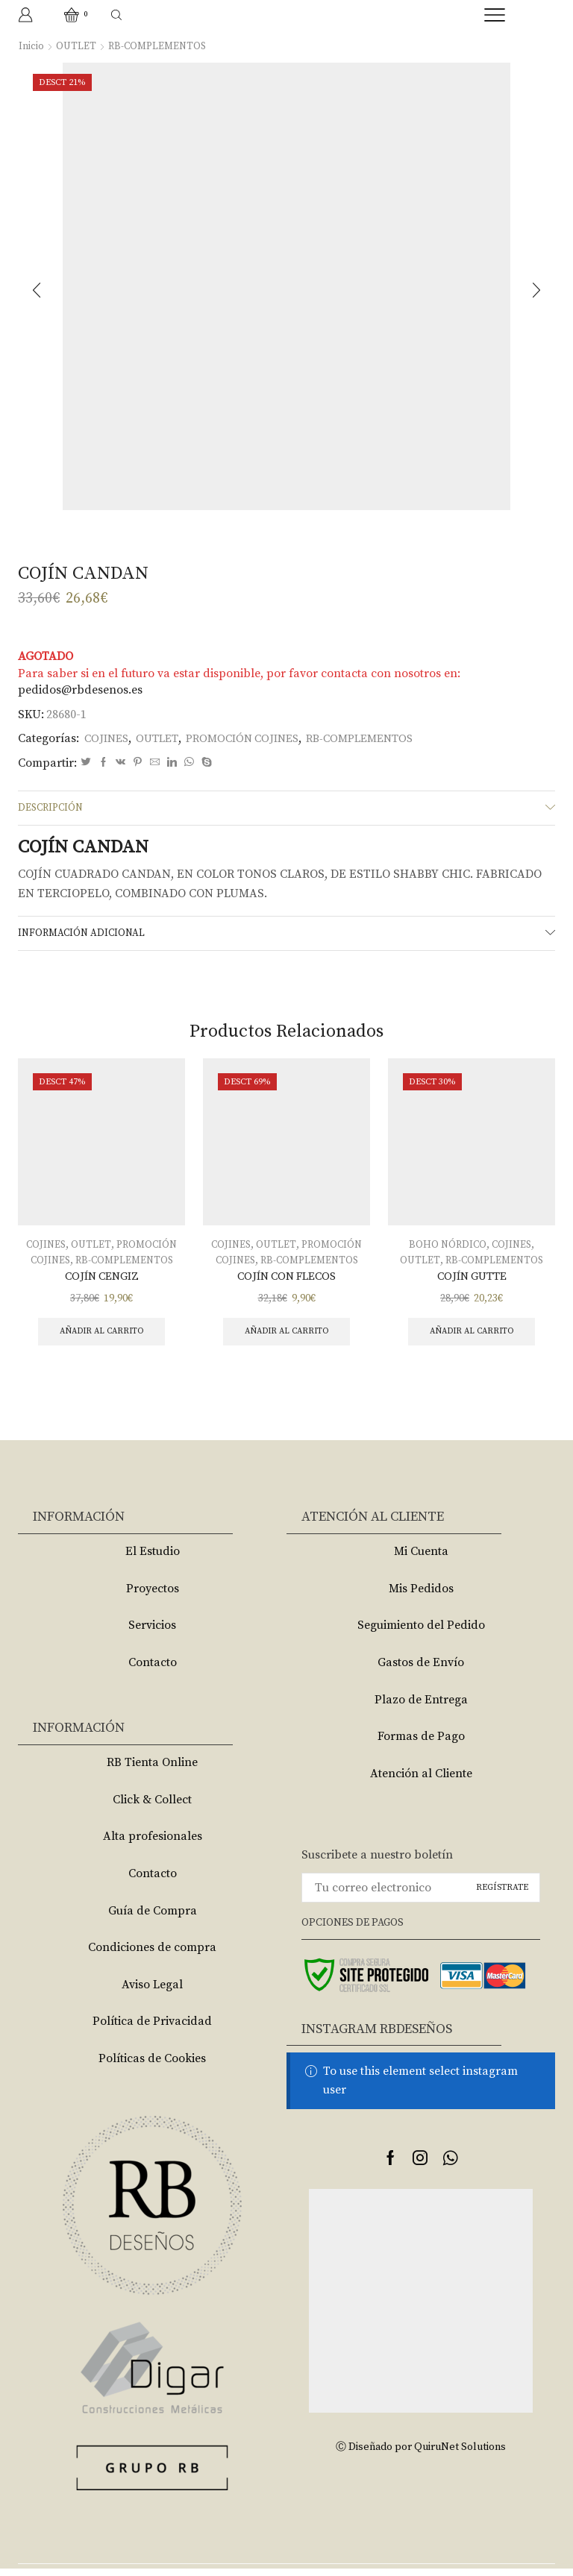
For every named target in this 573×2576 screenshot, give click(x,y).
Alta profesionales (152, 1843)
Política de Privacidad (152, 2028)
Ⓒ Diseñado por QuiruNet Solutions (421, 2454)
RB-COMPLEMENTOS (160, 46)
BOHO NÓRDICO (446, 1249)
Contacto (152, 1669)
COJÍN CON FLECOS (286, 1281)
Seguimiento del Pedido (421, 1632)
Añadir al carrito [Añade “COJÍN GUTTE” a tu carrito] (472, 1337)
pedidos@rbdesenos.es (80, 689)
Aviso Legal (152, 1992)
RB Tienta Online (152, 1769)
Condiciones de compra (152, 1954)
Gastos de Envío (421, 1669)
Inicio (31, 46)
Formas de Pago (421, 1743)
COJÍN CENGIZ (101, 1281)
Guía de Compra (152, 1917)
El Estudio (152, 1558)
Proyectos (152, 1596)
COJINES (108, 738)
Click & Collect (152, 1806)
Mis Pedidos (421, 1596)
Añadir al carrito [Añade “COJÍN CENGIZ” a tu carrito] (102, 1337)
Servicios (152, 1632)
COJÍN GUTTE (471, 1281)
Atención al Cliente (421, 1781)
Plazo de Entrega (421, 1706)
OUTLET (76, 46)
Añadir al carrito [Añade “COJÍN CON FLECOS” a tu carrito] (287, 1337)
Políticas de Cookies (152, 2065)
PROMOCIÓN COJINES (253, 738)
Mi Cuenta (421, 1558)
